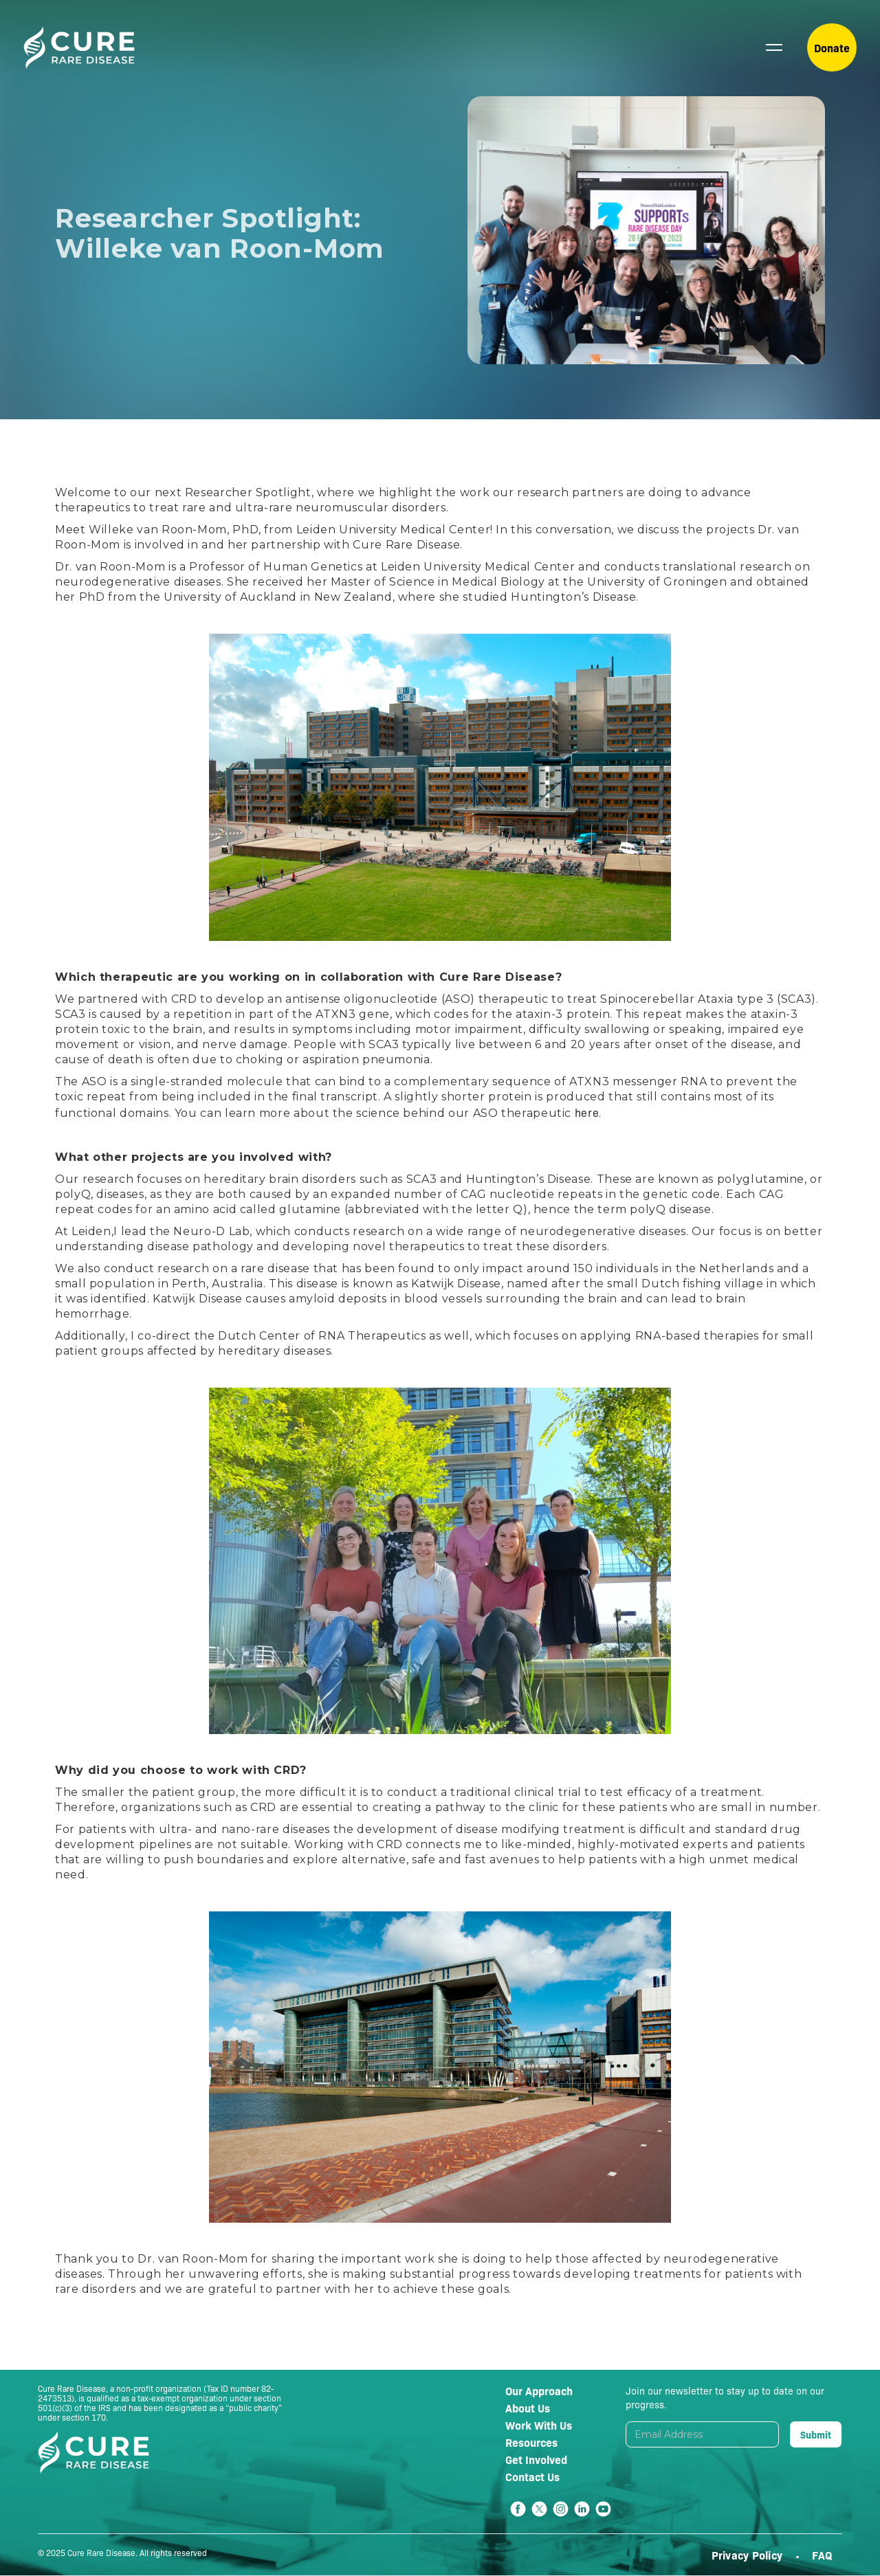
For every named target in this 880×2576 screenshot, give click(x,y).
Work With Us (538, 2425)
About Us (527, 2407)
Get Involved (536, 2459)
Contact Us (532, 2476)
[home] (79, 47)
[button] (774, 47)
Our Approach (539, 2390)
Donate (832, 47)
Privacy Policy (749, 2554)
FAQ (822, 2554)
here (587, 1112)
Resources (531, 2442)
